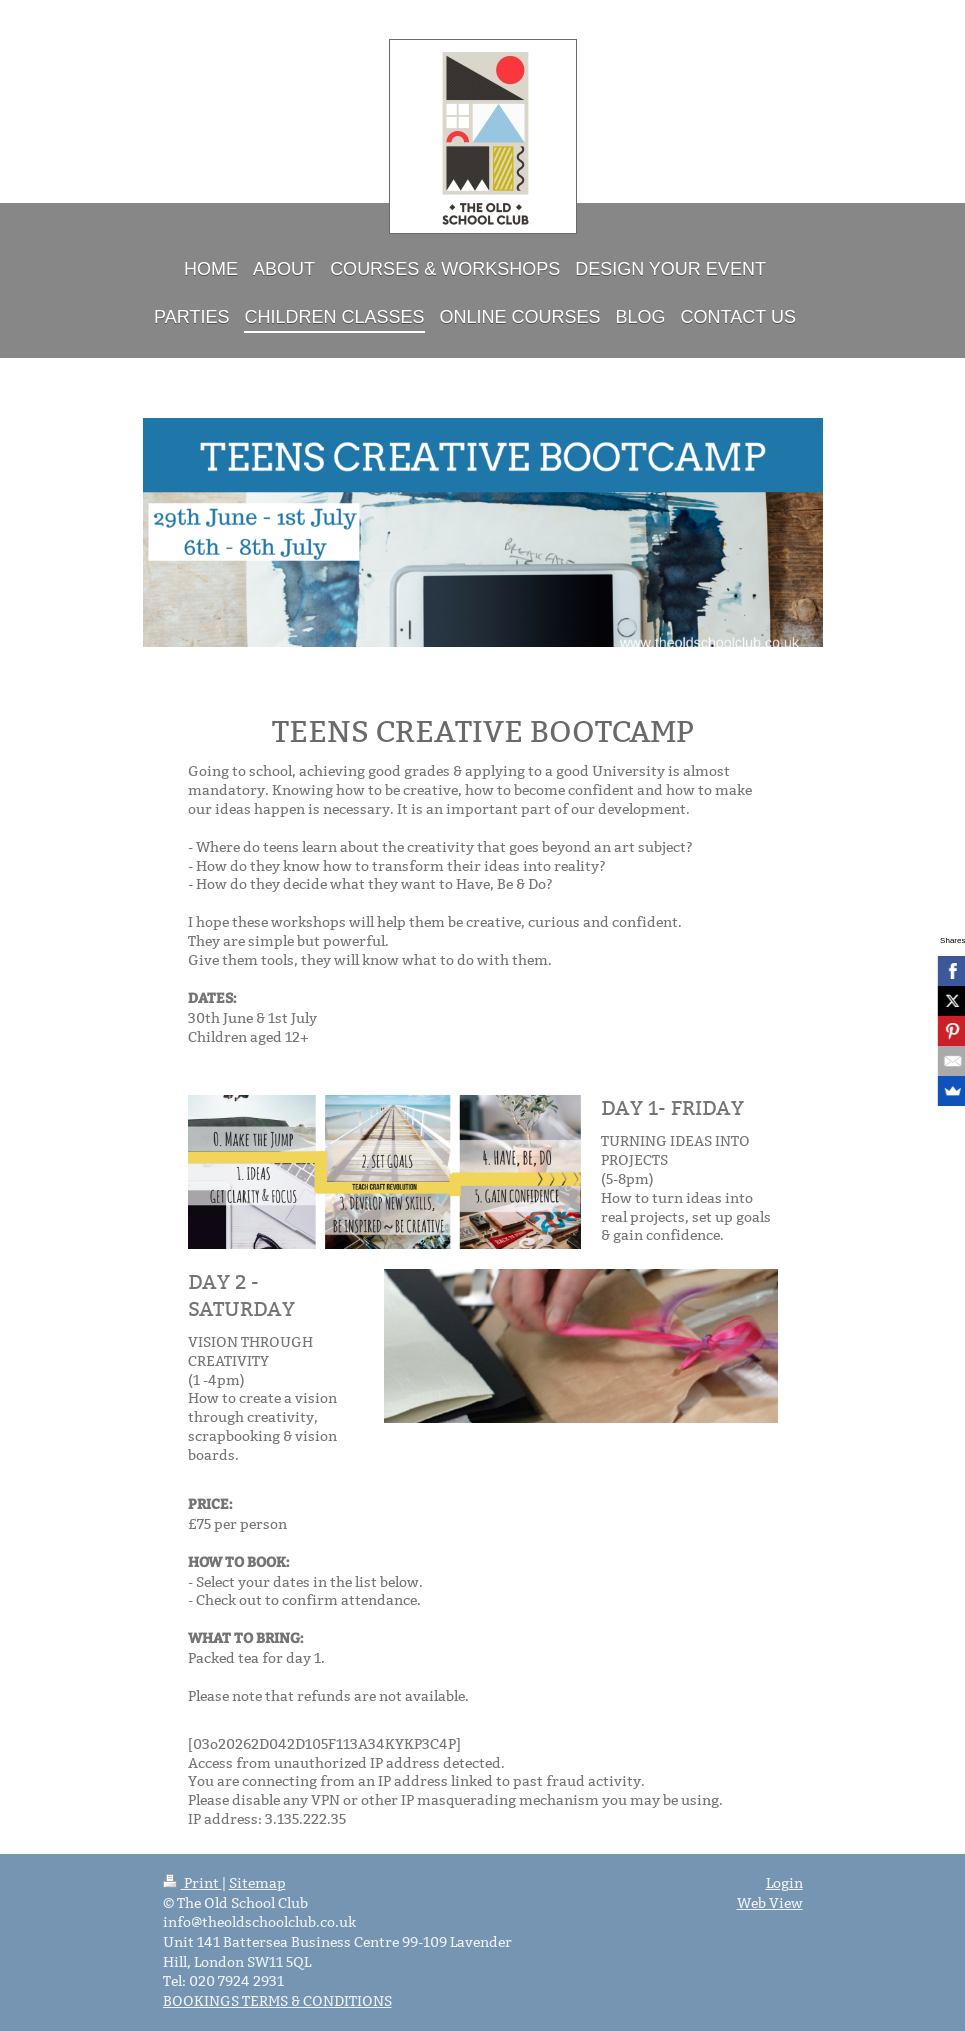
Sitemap (257, 1883)
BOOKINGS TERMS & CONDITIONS (277, 2001)
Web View (770, 1903)
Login (784, 1883)
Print (192, 1883)
